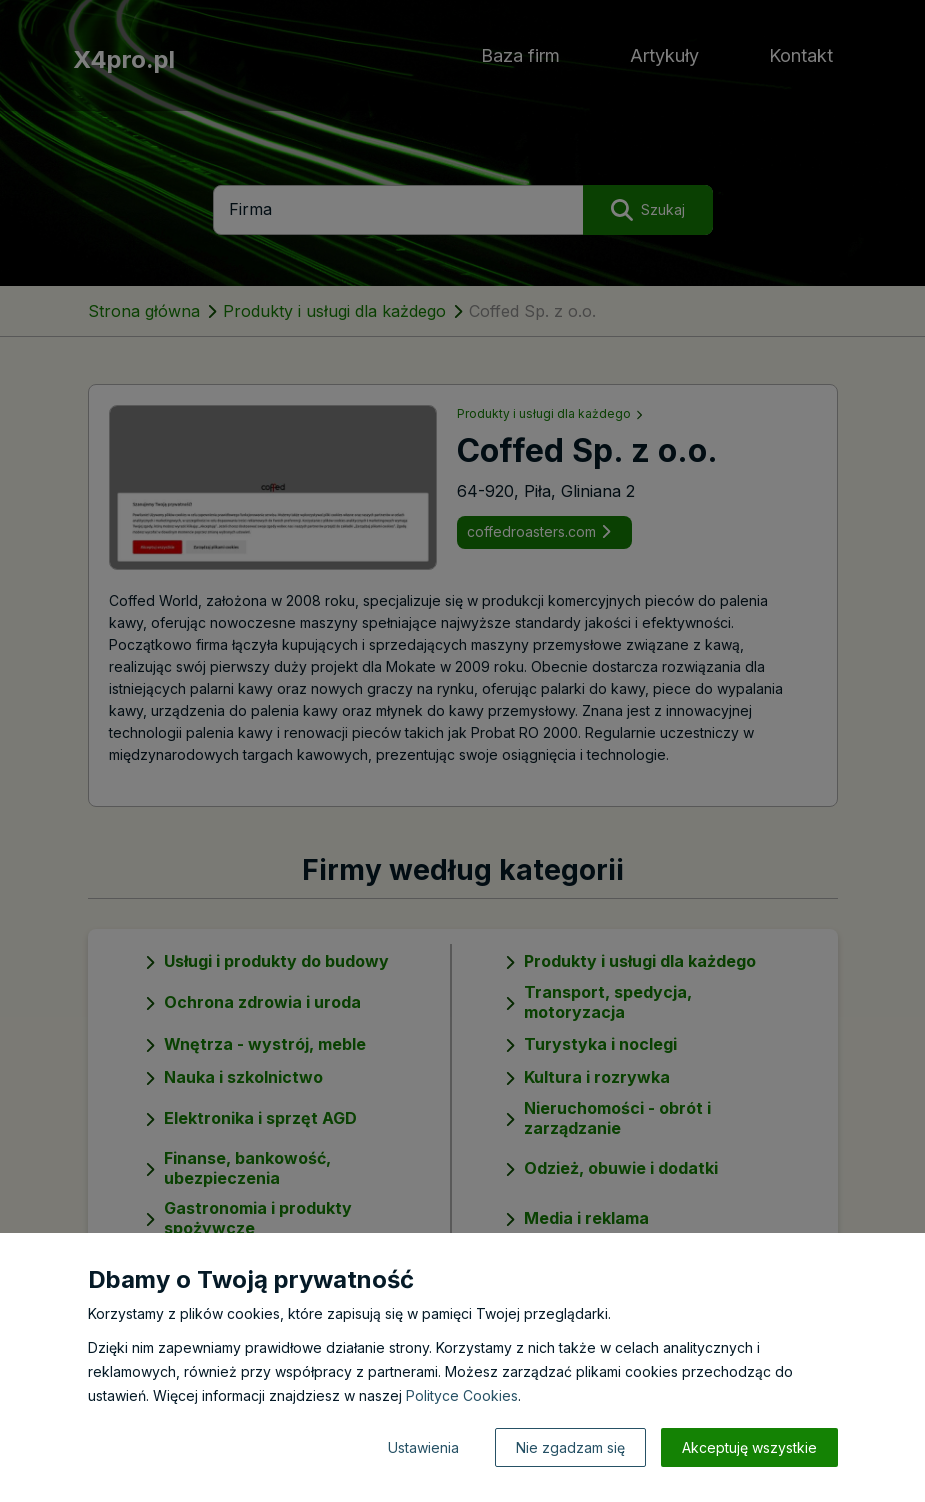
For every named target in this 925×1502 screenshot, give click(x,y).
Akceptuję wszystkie (749, 1447)
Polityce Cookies (462, 1395)
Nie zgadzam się (570, 1447)
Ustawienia (423, 1447)
